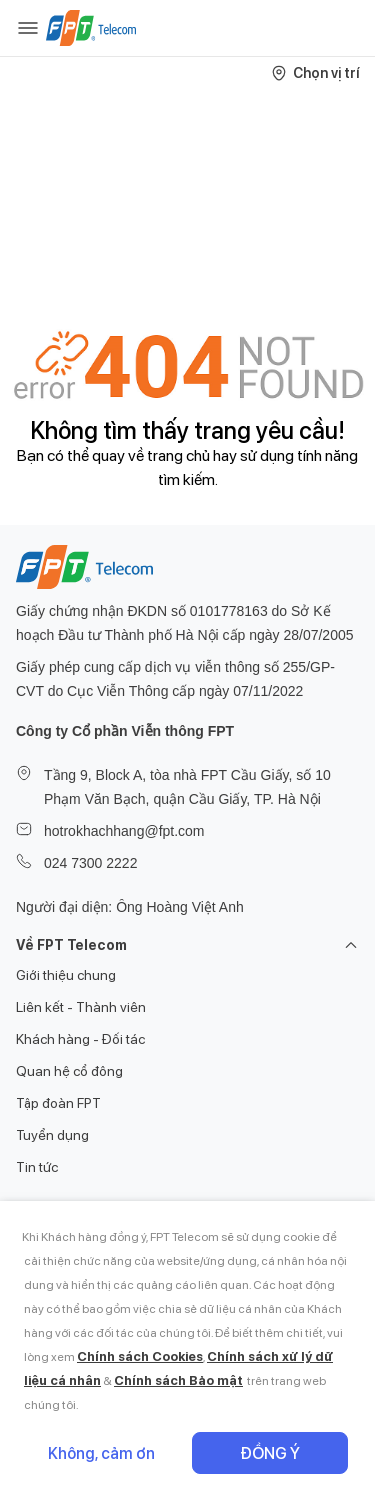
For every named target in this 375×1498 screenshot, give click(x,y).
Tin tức (37, 1167)
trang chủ (178, 455)
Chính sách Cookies (140, 1356)
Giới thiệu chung (66, 975)
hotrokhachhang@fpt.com (124, 831)
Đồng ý (270, 1453)
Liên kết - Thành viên (81, 1007)
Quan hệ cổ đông (69, 1071)
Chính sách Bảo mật (178, 1380)
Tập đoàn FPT (58, 1103)
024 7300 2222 (90, 863)
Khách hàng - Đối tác (80, 1039)
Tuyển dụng (52, 1135)
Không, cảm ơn (101, 1453)
